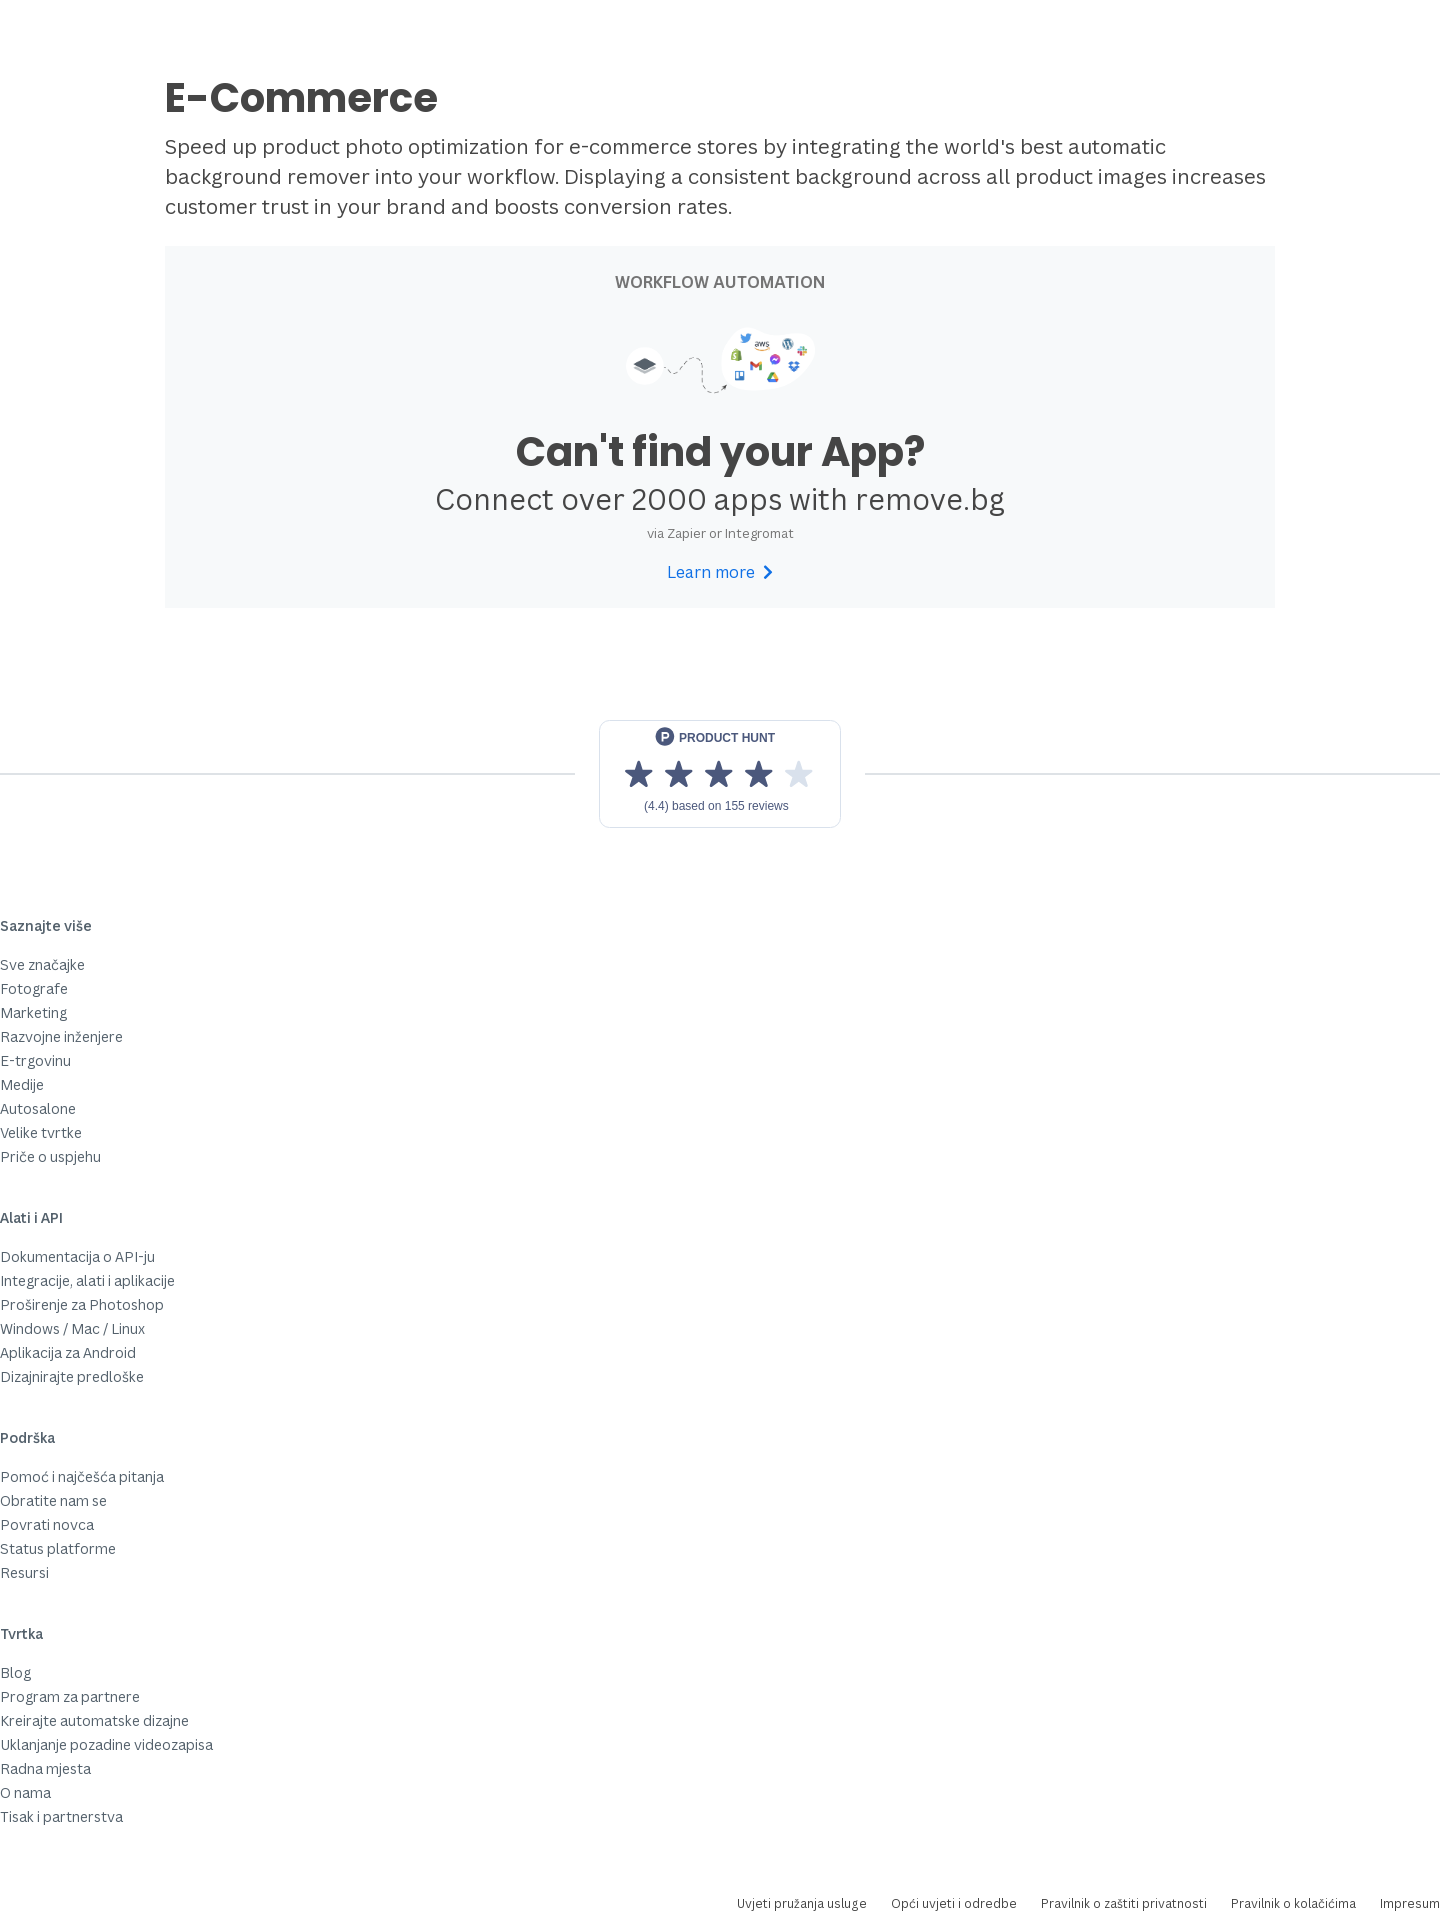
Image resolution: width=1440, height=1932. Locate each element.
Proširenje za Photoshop (82, 1304)
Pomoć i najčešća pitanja (82, 1476)
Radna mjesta (45, 1768)
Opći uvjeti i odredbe (954, 1903)
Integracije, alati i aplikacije (87, 1280)
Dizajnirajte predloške (72, 1376)
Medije (22, 1084)
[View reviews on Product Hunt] (720, 774)
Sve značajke (42, 964)
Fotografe (34, 988)
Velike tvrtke (41, 1132)
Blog (15, 1672)
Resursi (24, 1572)
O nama (25, 1792)
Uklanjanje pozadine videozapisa (106, 1744)
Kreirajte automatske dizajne (94, 1720)
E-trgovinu (35, 1060)
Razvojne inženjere (61, 1036)
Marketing (33, 1012)
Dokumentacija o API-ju (77, 1256)
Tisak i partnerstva (61, 1816)
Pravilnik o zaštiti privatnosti (1124, 1903)
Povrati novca (47, 1524)
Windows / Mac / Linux (72, 1328)
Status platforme (58, 1548)
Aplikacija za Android (68, 1352)
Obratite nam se (53, 1500)
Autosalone (38, 1108)
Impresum (1410, 1903)
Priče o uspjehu (50, 1156)
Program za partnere (70, 1696)
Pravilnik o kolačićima (1293, 1903)
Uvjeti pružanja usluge (802, 1903)
